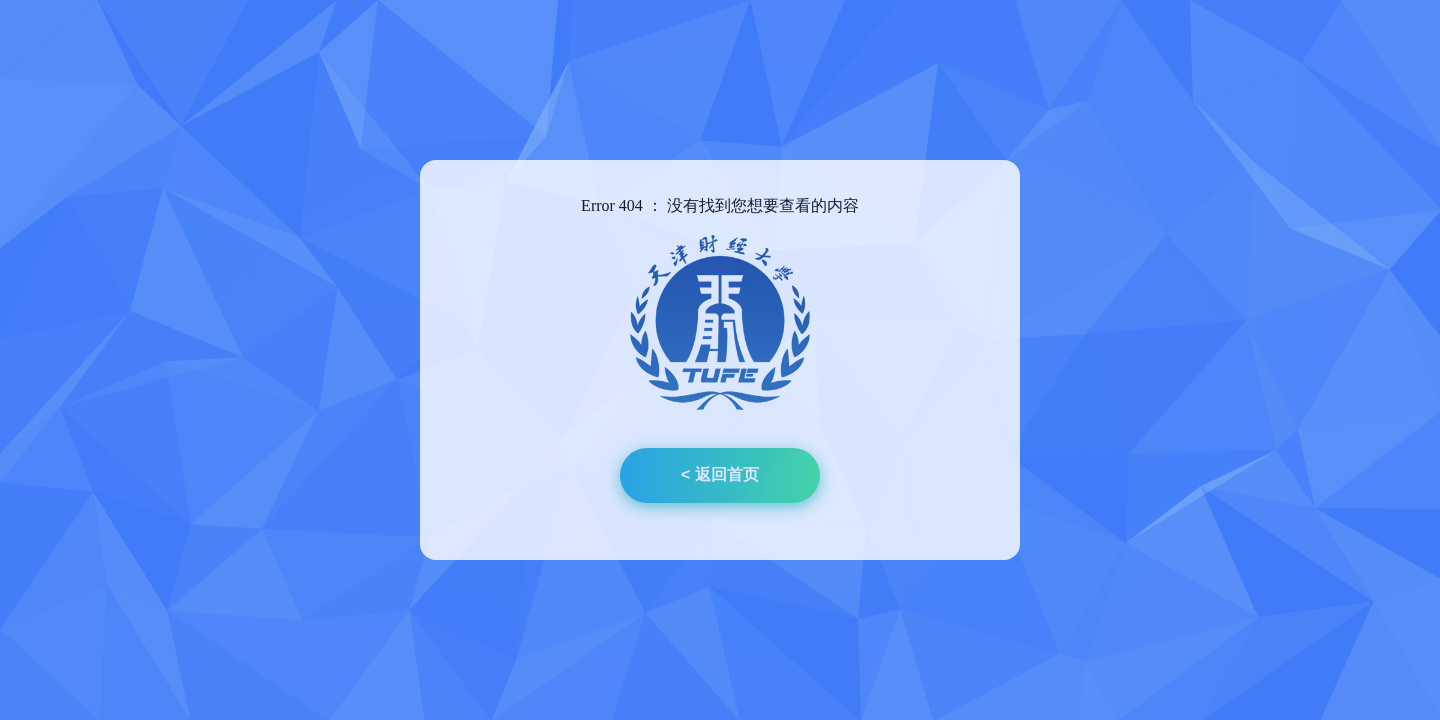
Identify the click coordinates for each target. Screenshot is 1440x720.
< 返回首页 (720, 474)
